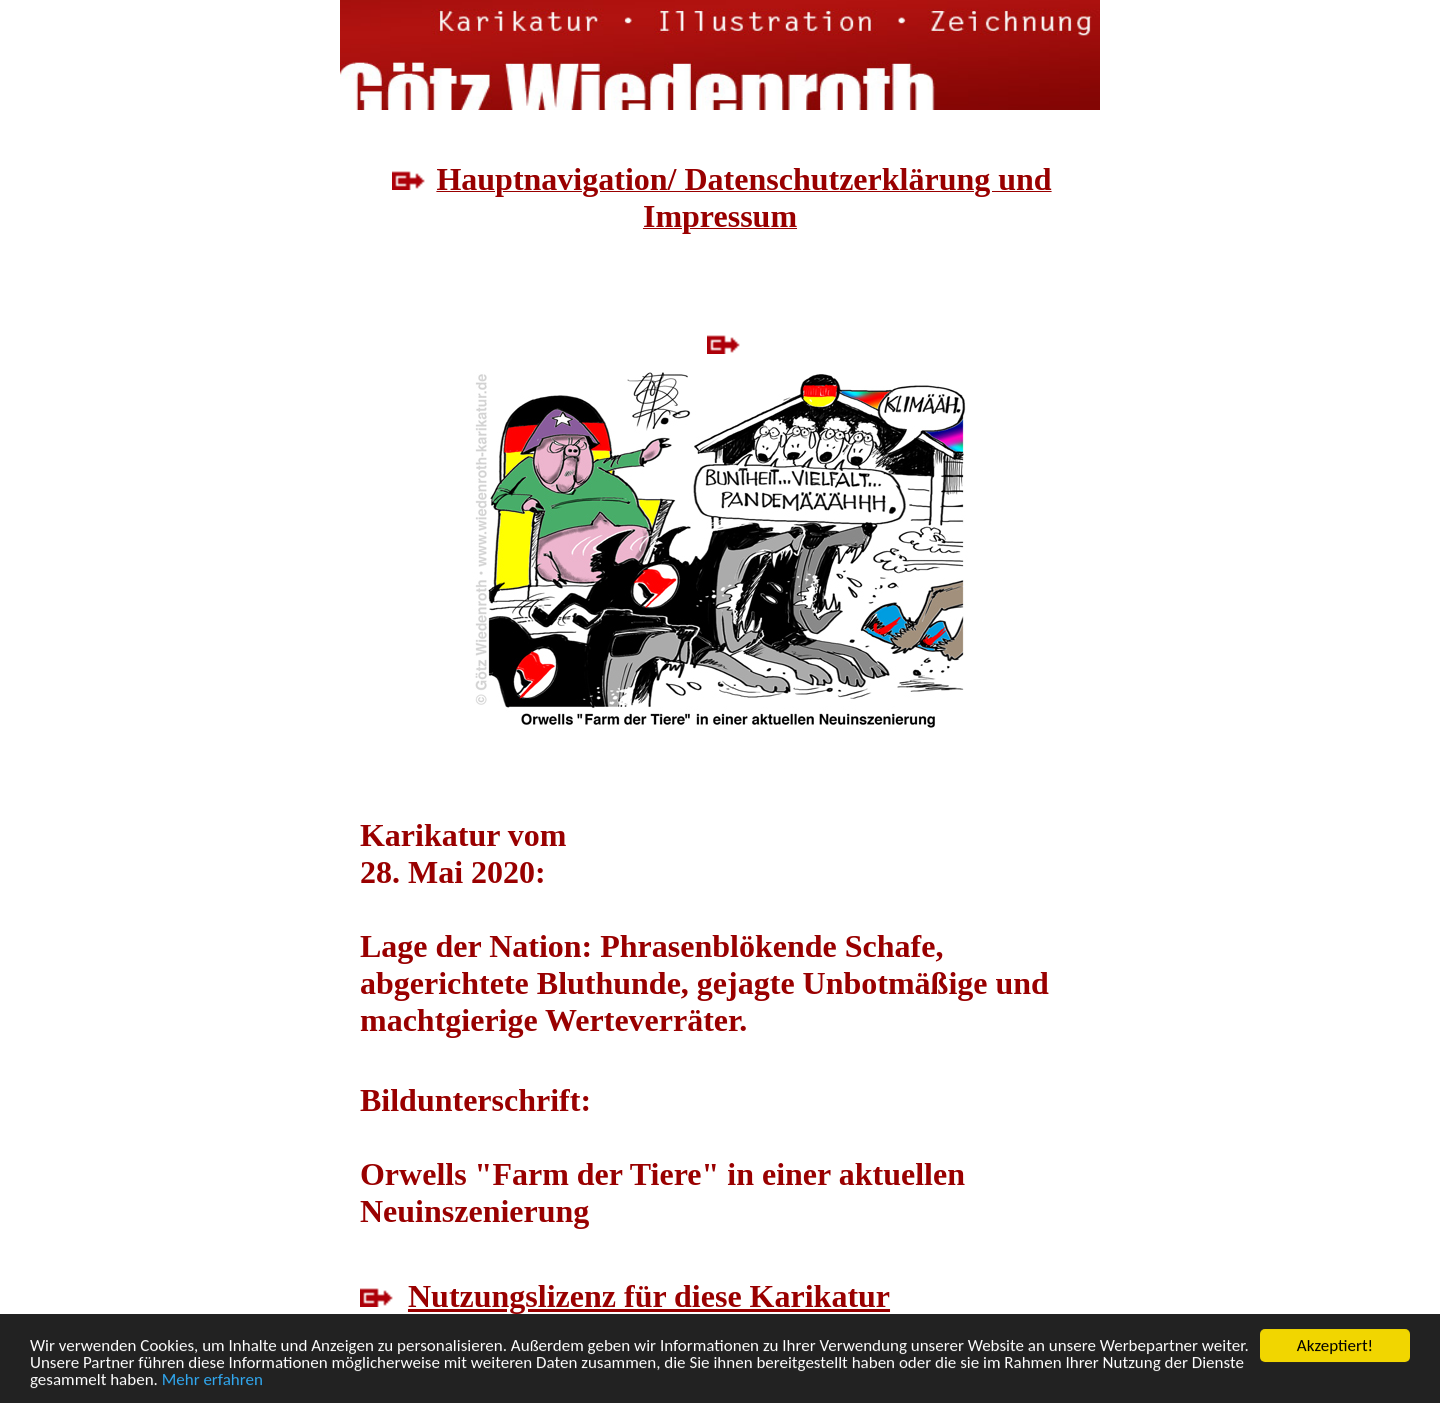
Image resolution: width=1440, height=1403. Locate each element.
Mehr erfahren (212, 1380)
